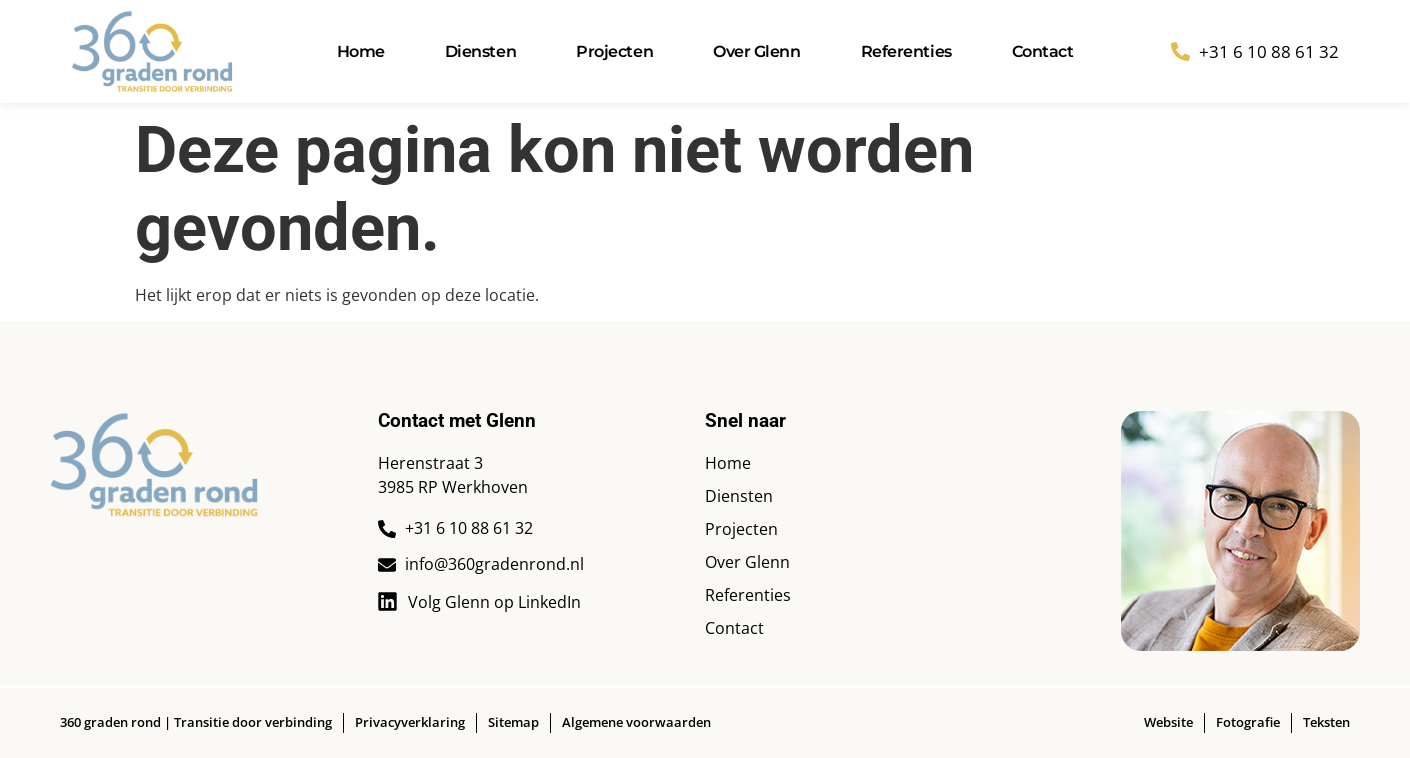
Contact (1043, 51)
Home (361, 51)
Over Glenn (757, 51)
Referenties (906, 51)
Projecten (614, 51)
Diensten (480, 51)
